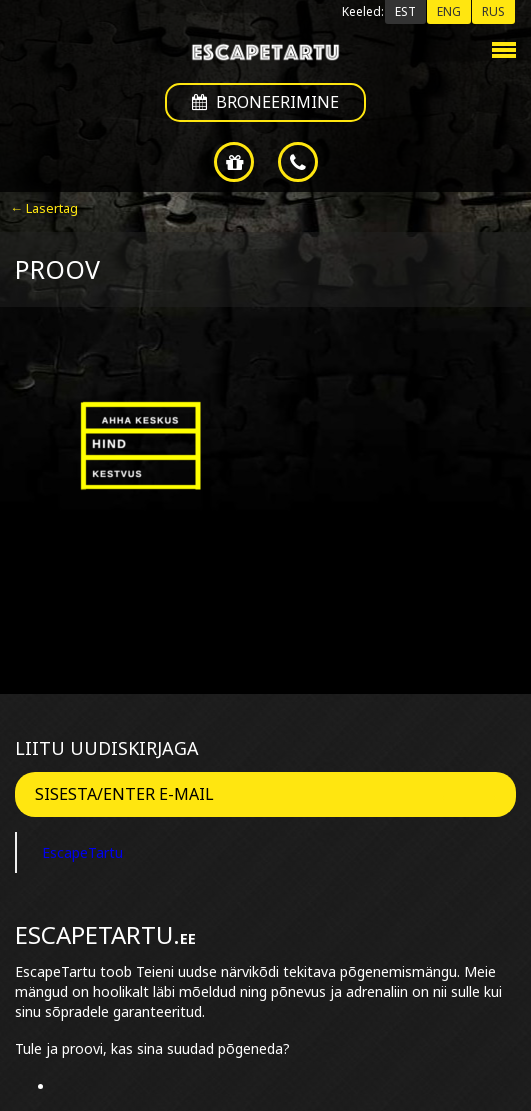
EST (405, 11)
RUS (493, 11)
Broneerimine (265, 102)
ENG (449, 11)
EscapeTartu (82, 852)
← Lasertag (44, 208)
